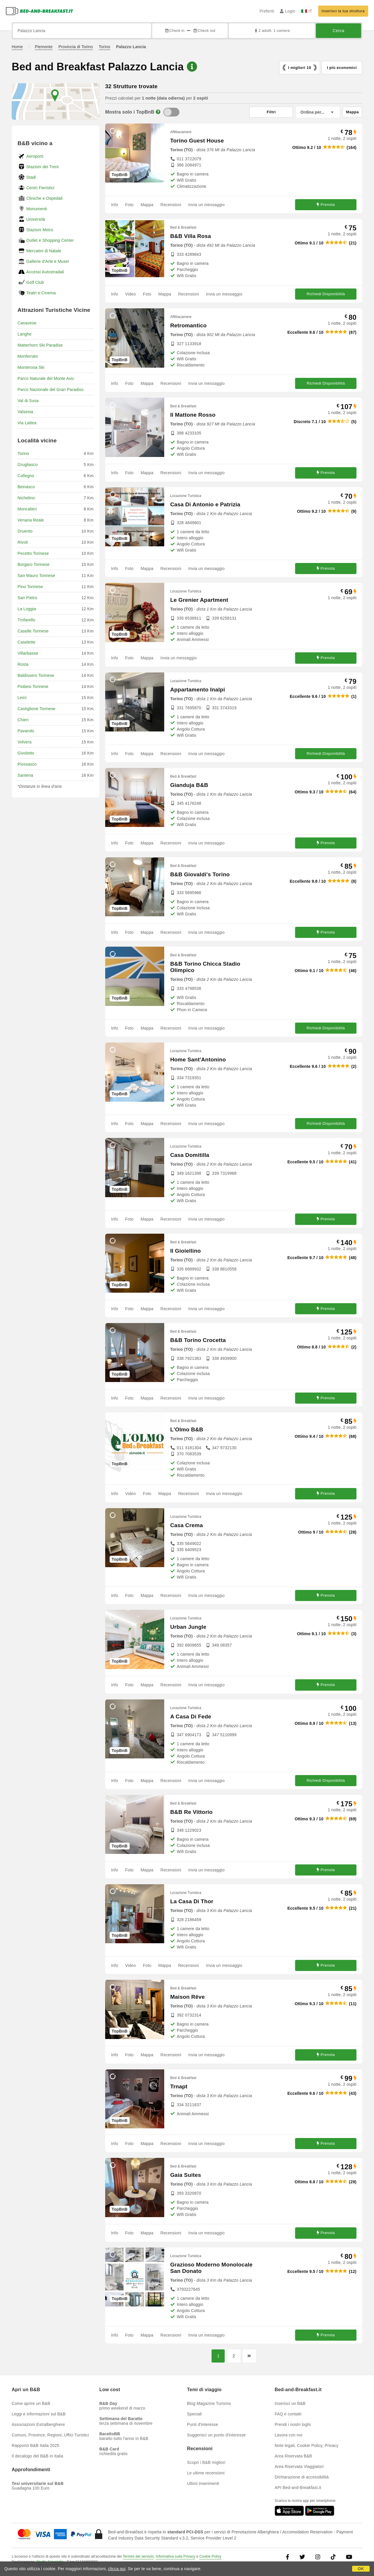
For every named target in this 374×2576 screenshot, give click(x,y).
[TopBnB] (171, 112)
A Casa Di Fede (190, 1716)
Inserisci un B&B (290, 2403)
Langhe (25, 334)
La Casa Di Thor (191, 1901)
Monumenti (36, 208)
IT (306, 11)
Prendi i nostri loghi (293, 2424)
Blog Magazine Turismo (209, 2403)
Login (287, 11)
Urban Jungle (188, 1627)
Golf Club (35, 282)
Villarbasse (28, 653)
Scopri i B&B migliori (206, 2462)
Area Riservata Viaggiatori (299, 2466)
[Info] (158, 111)
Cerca (338, 30)
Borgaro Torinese (34, 564)
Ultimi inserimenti (203, 2483)
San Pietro (27, 597)
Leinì (22, 697)
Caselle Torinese (33, 631)
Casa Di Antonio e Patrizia (205, 504)
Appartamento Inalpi (197, 689)
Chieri (23, 719)
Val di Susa (28, 400)
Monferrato (28, 356)
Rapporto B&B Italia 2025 (35, 2445)
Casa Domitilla (189, 1155)
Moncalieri (27, 509)
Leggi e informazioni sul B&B (39, 2414)
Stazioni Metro (39, 229)
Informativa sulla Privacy (175, 2556)
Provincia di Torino (75, 46)
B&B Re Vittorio (191, 1812)
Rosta (23, 664)
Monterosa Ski (31, 367)
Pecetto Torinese (33, 553)
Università (35, 219)
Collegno (26, 475)
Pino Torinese (30, 586)
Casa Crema (186, 1525)
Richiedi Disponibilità (326, 294)
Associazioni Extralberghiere (38, 2424)
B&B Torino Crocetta (198, 1340)
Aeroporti (35, 156)
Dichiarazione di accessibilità (302, 2477)
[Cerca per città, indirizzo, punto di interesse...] (82, 30)
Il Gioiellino (185, 1251)
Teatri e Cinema (41, 293)
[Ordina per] (318, 112)
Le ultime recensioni (206, 2473)
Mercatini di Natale (43, 250)
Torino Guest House (197, 141)
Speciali (194, 2414)
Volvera (25, 742)
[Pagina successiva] (249, 2356)
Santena (25, 775)
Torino (104, 46)
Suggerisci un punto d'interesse (216, 2435)
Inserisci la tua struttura (343, 11)
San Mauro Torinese (36, 575)
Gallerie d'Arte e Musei (47, 261)
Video (130, 294)
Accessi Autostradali (45, 272)
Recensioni (170, 204)
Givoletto (26, 753)
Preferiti (266, 11)
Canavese (27, 323)
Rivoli (23, 542)
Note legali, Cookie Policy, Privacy (306, 2445)
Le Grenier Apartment (199, 600)
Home (17, 46)
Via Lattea (27, 422)
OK (361, 2568)
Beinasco (26, 486)
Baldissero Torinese (36, 675)
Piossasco (27, 764)
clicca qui (117, 2568)
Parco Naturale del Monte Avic (46, 378)
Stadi (31, 177)
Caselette (26, 642)
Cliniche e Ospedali (44, 198)
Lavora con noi (288, 2435)
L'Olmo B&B (186, 1429)
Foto (129, 204)
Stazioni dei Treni (42, 166)
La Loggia (27, 608)
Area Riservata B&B (293, 2456)
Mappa (147, 204)
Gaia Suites (185, 2175)
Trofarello (26, 620)
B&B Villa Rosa (190, 236)
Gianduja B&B (189, 785)
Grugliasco (28, 464)
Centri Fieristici (40, 187)
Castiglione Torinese (37, 708)
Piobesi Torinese (33, 686)
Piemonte (44, 46)
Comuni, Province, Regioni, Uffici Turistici (50, 2435)
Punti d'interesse (202, 2424)
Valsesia (25, 411)
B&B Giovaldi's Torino (200, 874)
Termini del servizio (138, 2556)
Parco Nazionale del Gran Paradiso (51, 389)
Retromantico (188, 325)
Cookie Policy (210, 2556)
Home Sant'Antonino (198, 1059)
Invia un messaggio (206, 204)
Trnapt (178, 2086)
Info (114, 204)
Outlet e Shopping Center (50, 240)
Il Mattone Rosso (192, 415)
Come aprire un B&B (31, 2403)
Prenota (326, 204)
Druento (25, 531)
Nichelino (26, 498)
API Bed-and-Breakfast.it (298, 2487)
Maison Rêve (187, 1997)
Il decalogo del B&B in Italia (37, 2456)
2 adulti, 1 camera (272, 30)
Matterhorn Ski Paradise (40, 345)
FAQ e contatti (288, 2414)
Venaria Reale (31, 520)
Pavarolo (26, 731)
